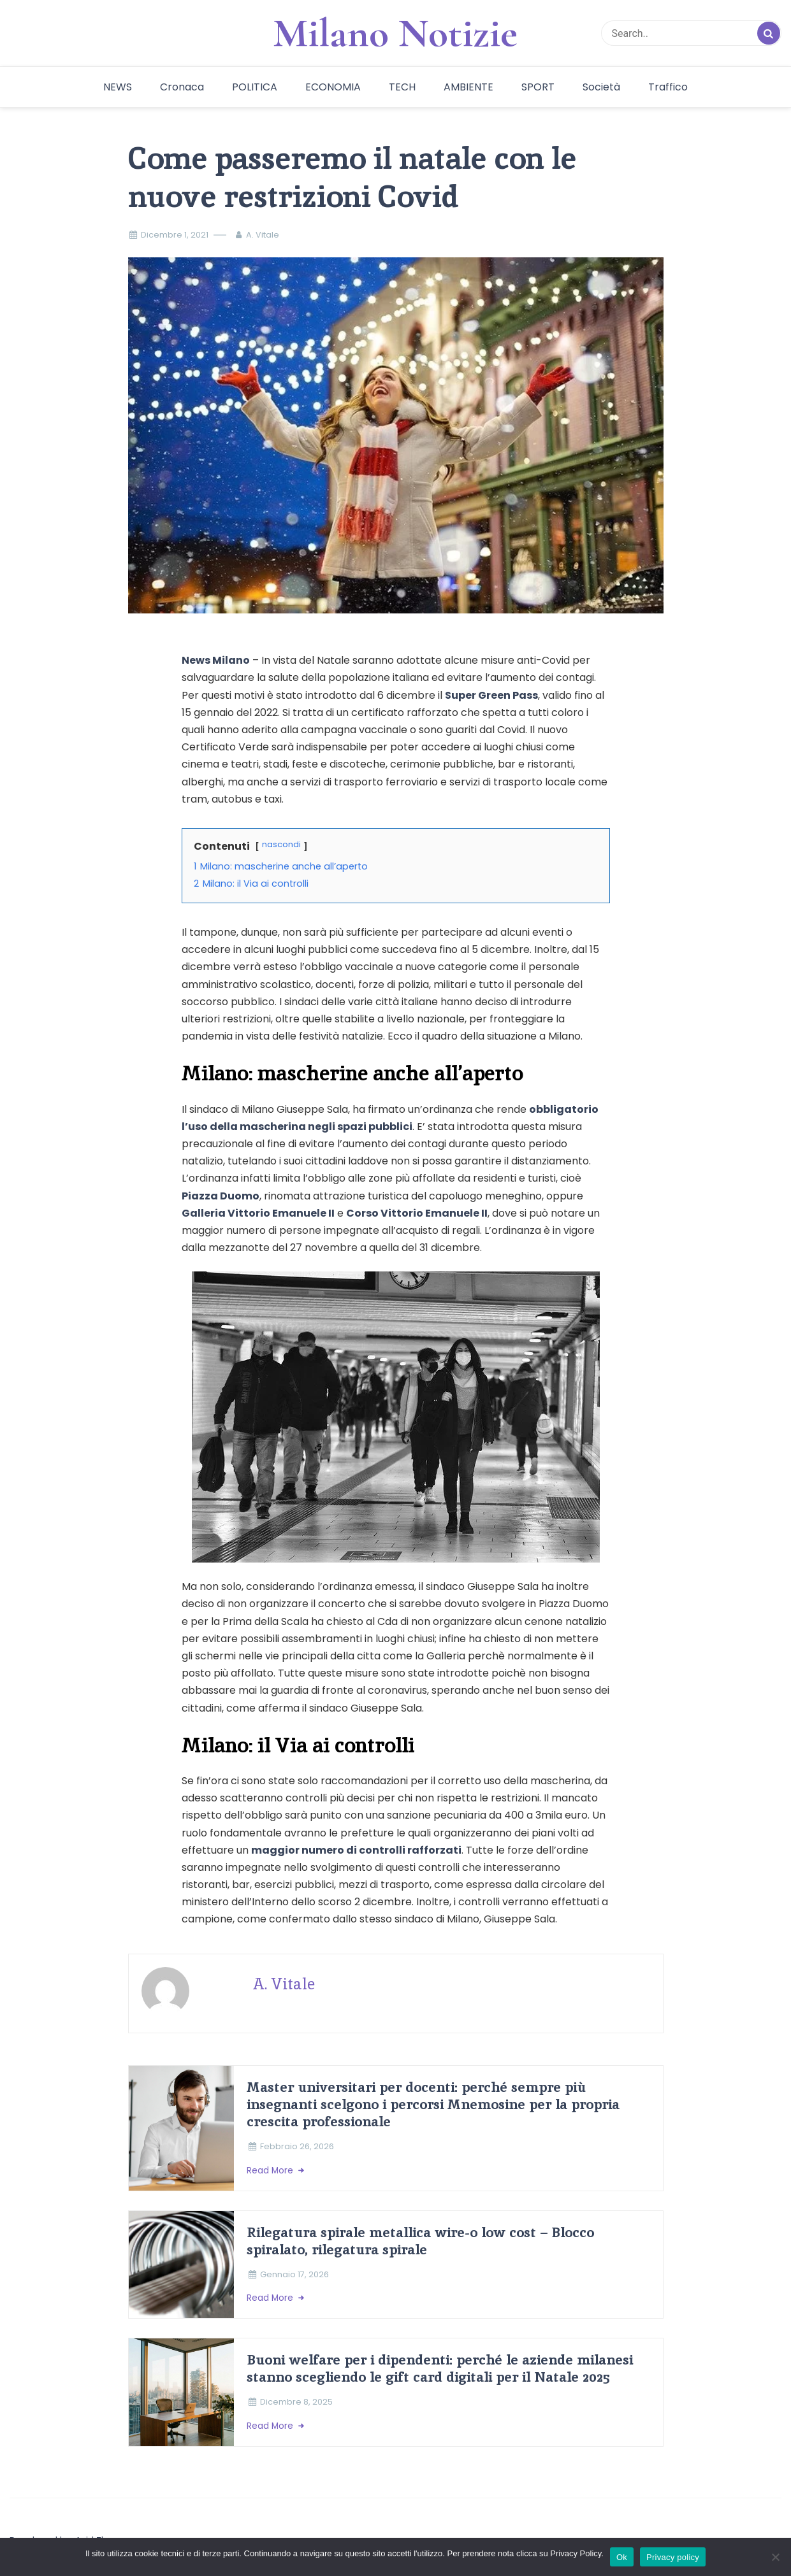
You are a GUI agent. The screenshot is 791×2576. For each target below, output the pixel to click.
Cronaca (182, 87)
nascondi (281, 844)
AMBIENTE (468, 87)
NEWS (117, 87)
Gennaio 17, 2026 (294, 2274)
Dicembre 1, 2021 (174, 234)
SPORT (538, 87)
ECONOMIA (333, 87)
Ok (621, 2557)
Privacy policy (672, 2557)
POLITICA (254, 87)
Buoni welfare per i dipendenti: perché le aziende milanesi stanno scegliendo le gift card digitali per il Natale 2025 (440, 2368)
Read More (271, 2171)
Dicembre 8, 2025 (296, 2401)
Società (601, 87)
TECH (402, 87)
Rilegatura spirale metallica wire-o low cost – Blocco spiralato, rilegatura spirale (420, 2241)
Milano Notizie (395, 33)
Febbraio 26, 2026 (297, 2146)
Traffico (668, 87)
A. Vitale (262, 234)
